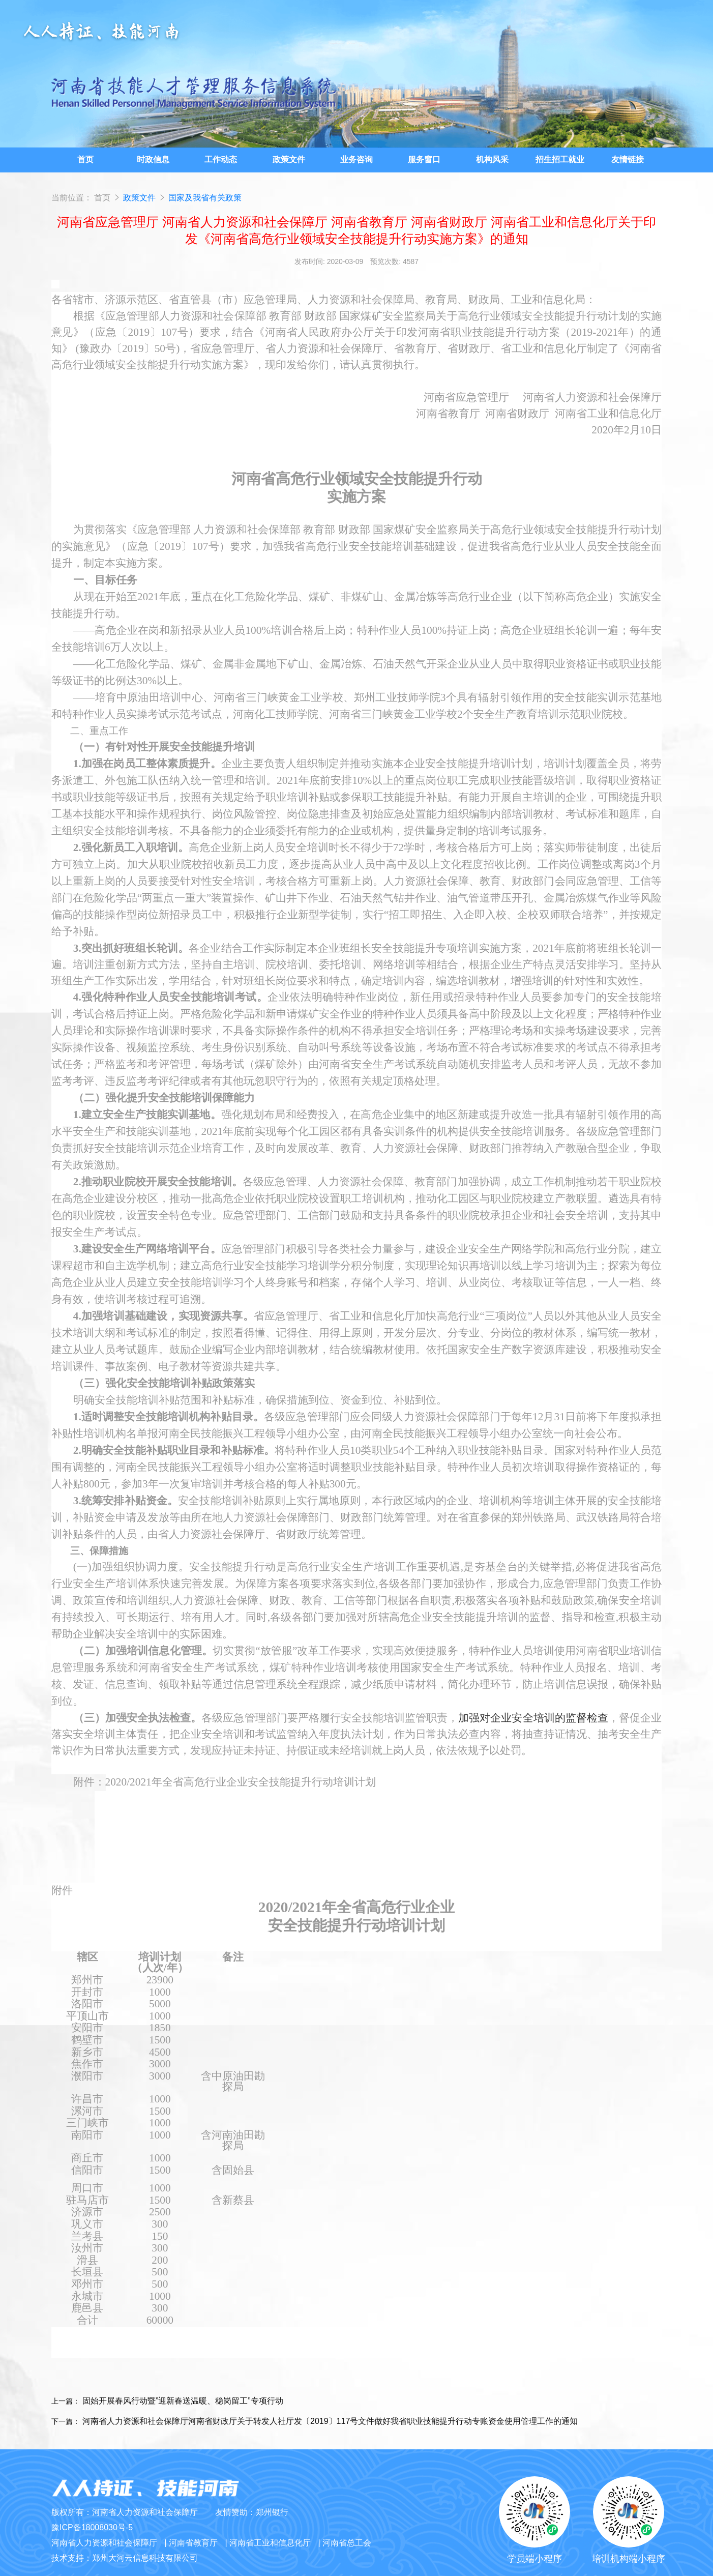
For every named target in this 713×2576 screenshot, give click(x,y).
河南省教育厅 (193, 2542)
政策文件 (140, 197)
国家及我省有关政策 (205, 197)
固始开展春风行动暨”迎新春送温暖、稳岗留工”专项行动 (182, 2400)
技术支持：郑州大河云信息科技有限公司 (124, 2558)
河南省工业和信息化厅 (270, 2542)
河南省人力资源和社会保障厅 (104, 2542)
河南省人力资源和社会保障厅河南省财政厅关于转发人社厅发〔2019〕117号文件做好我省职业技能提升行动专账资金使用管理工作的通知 (330, 2421)
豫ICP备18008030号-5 (92, 2527)
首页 (102, 197)
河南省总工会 (346, 2542)
